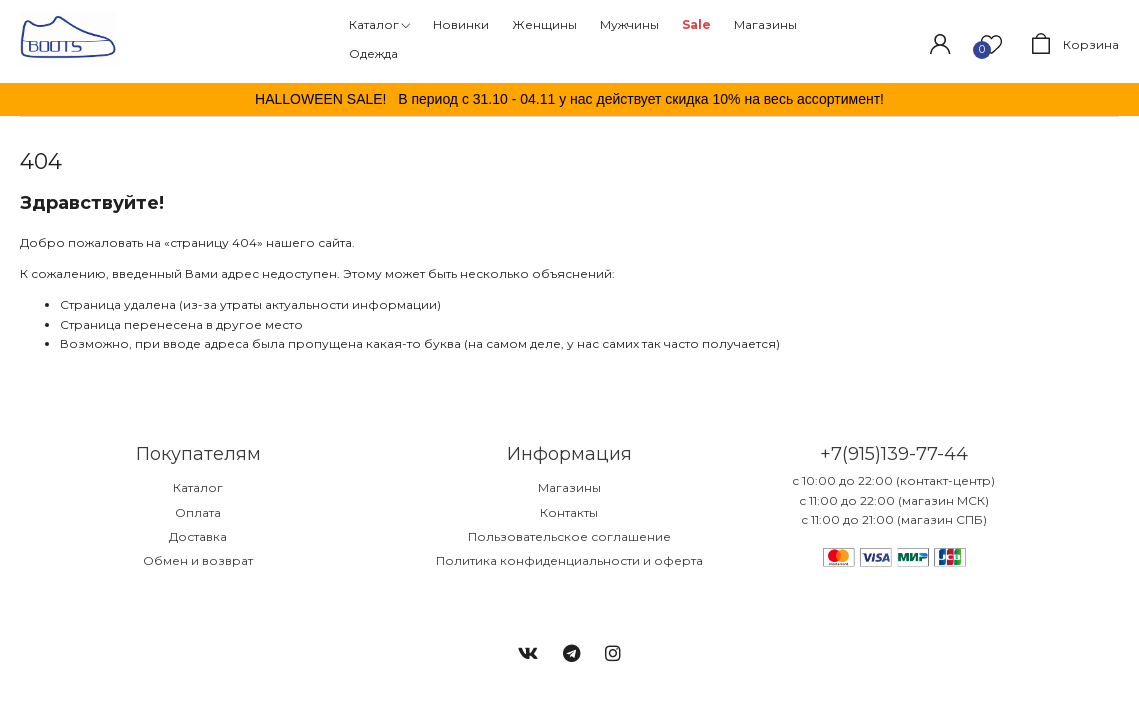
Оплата (198, 512)
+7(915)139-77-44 (894, 454)
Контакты (569, 512)
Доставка (198, 536)
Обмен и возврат (198, 560)
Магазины (569, 487)
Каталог (198, 487)
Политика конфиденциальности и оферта (569, 560)
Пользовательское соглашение (569, 536)
